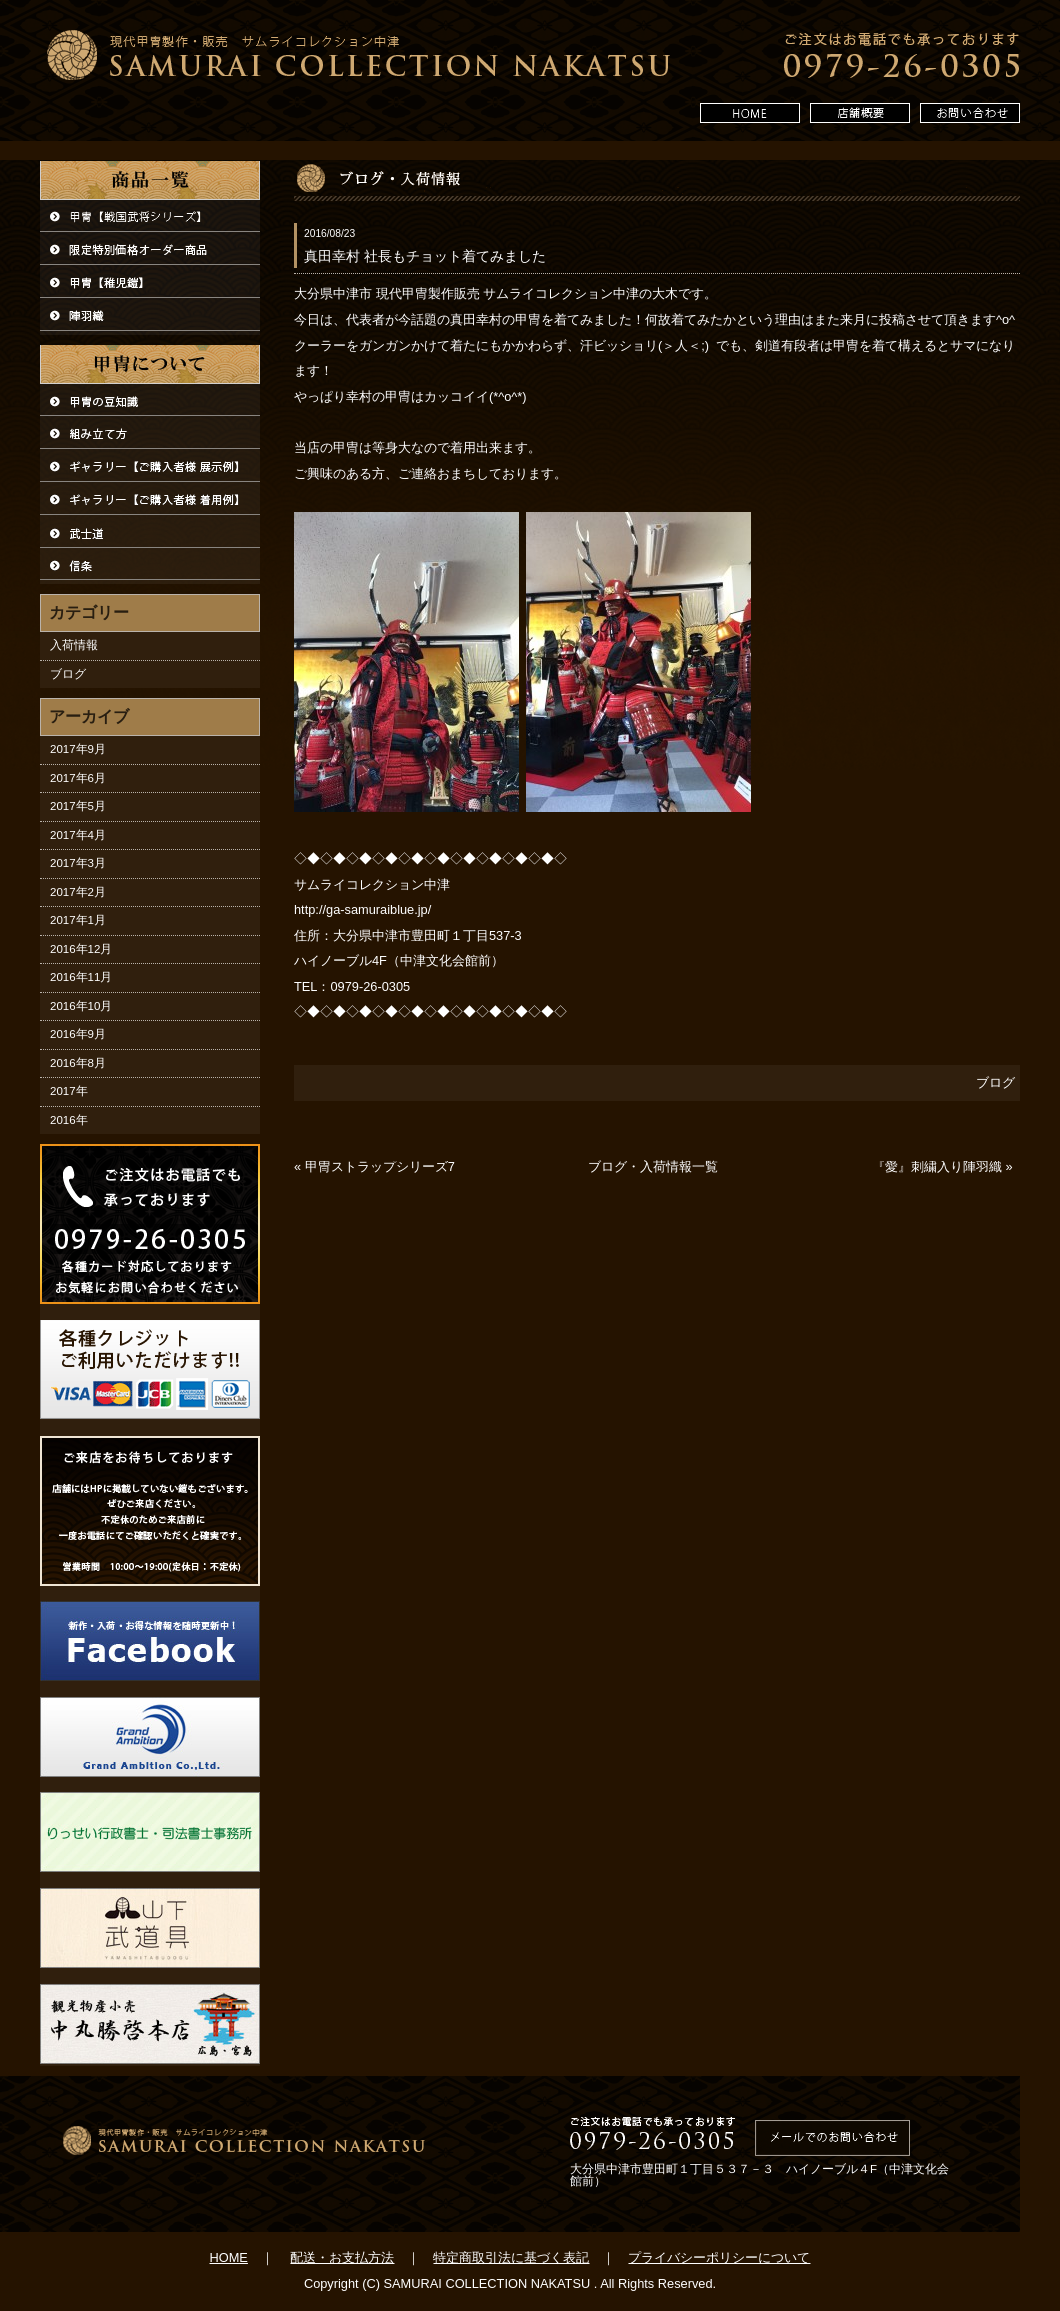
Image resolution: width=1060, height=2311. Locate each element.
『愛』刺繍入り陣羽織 (937, 1167)
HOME (229, 2257)
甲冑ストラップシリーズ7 (380, 1167)
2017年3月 (78, 863)
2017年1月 (78, 920)
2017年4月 (78, 835)
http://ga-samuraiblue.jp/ (362, 909)
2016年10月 (81, 1006)
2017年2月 (78, 892)
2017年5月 (78, 806)
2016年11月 (81, 977)
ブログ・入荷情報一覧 (653, 1166)
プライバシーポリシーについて (719, 2257)
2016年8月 (78, 1063)
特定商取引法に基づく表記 (511, 2257)
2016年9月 (78, 1034)
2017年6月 (78, 778)
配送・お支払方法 (342, 2257)
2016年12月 (81, 949)
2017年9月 (78, 749)
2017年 (69, 1091)
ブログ (68, 674)
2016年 (69, 1120)
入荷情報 (74, 645)
